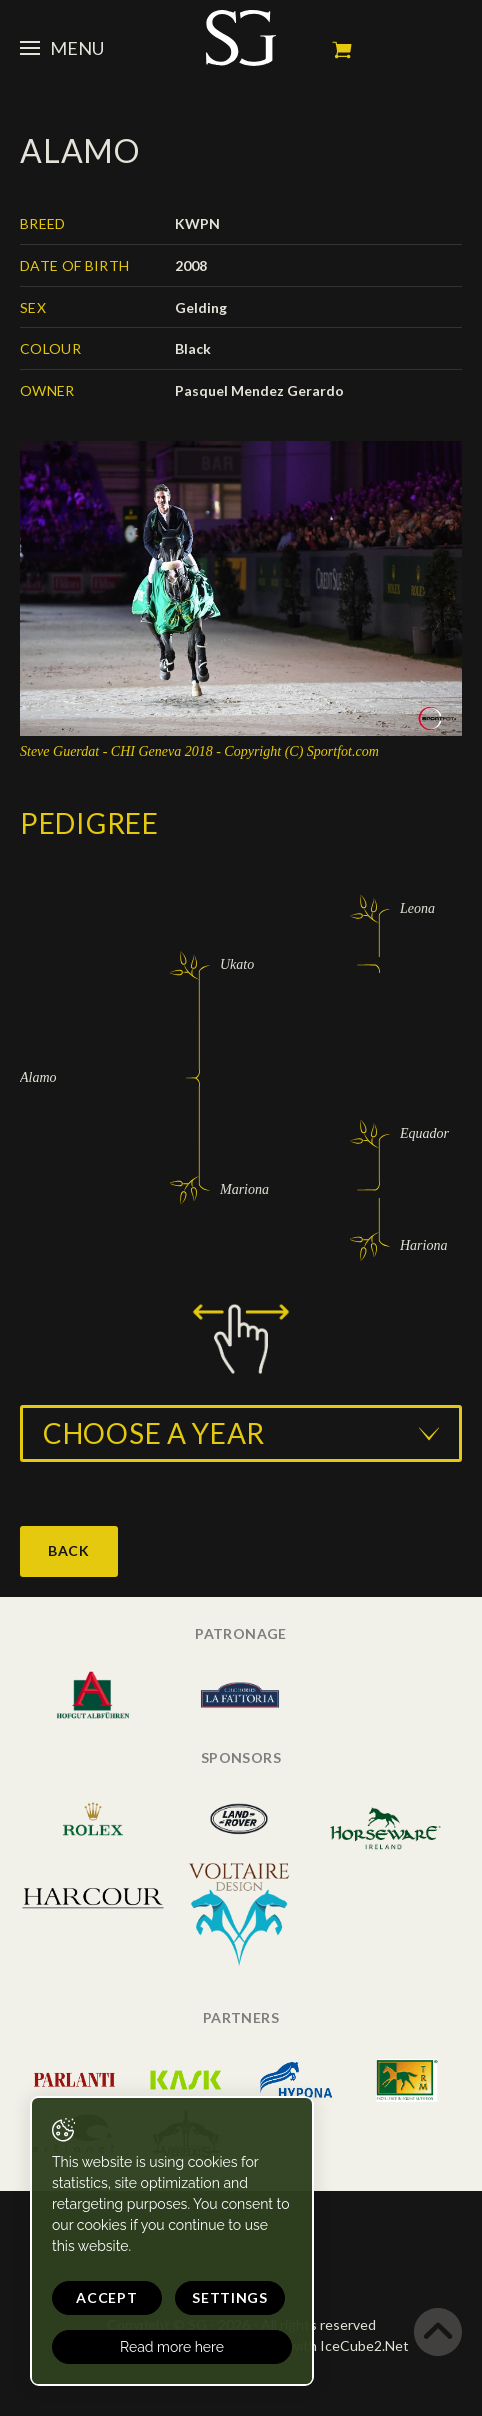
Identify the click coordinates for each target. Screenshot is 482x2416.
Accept (106, 2297)
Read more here (172, 2347)
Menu (62, 48)
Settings (230, 2297)
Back (69, 1550)
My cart (342, 50)
